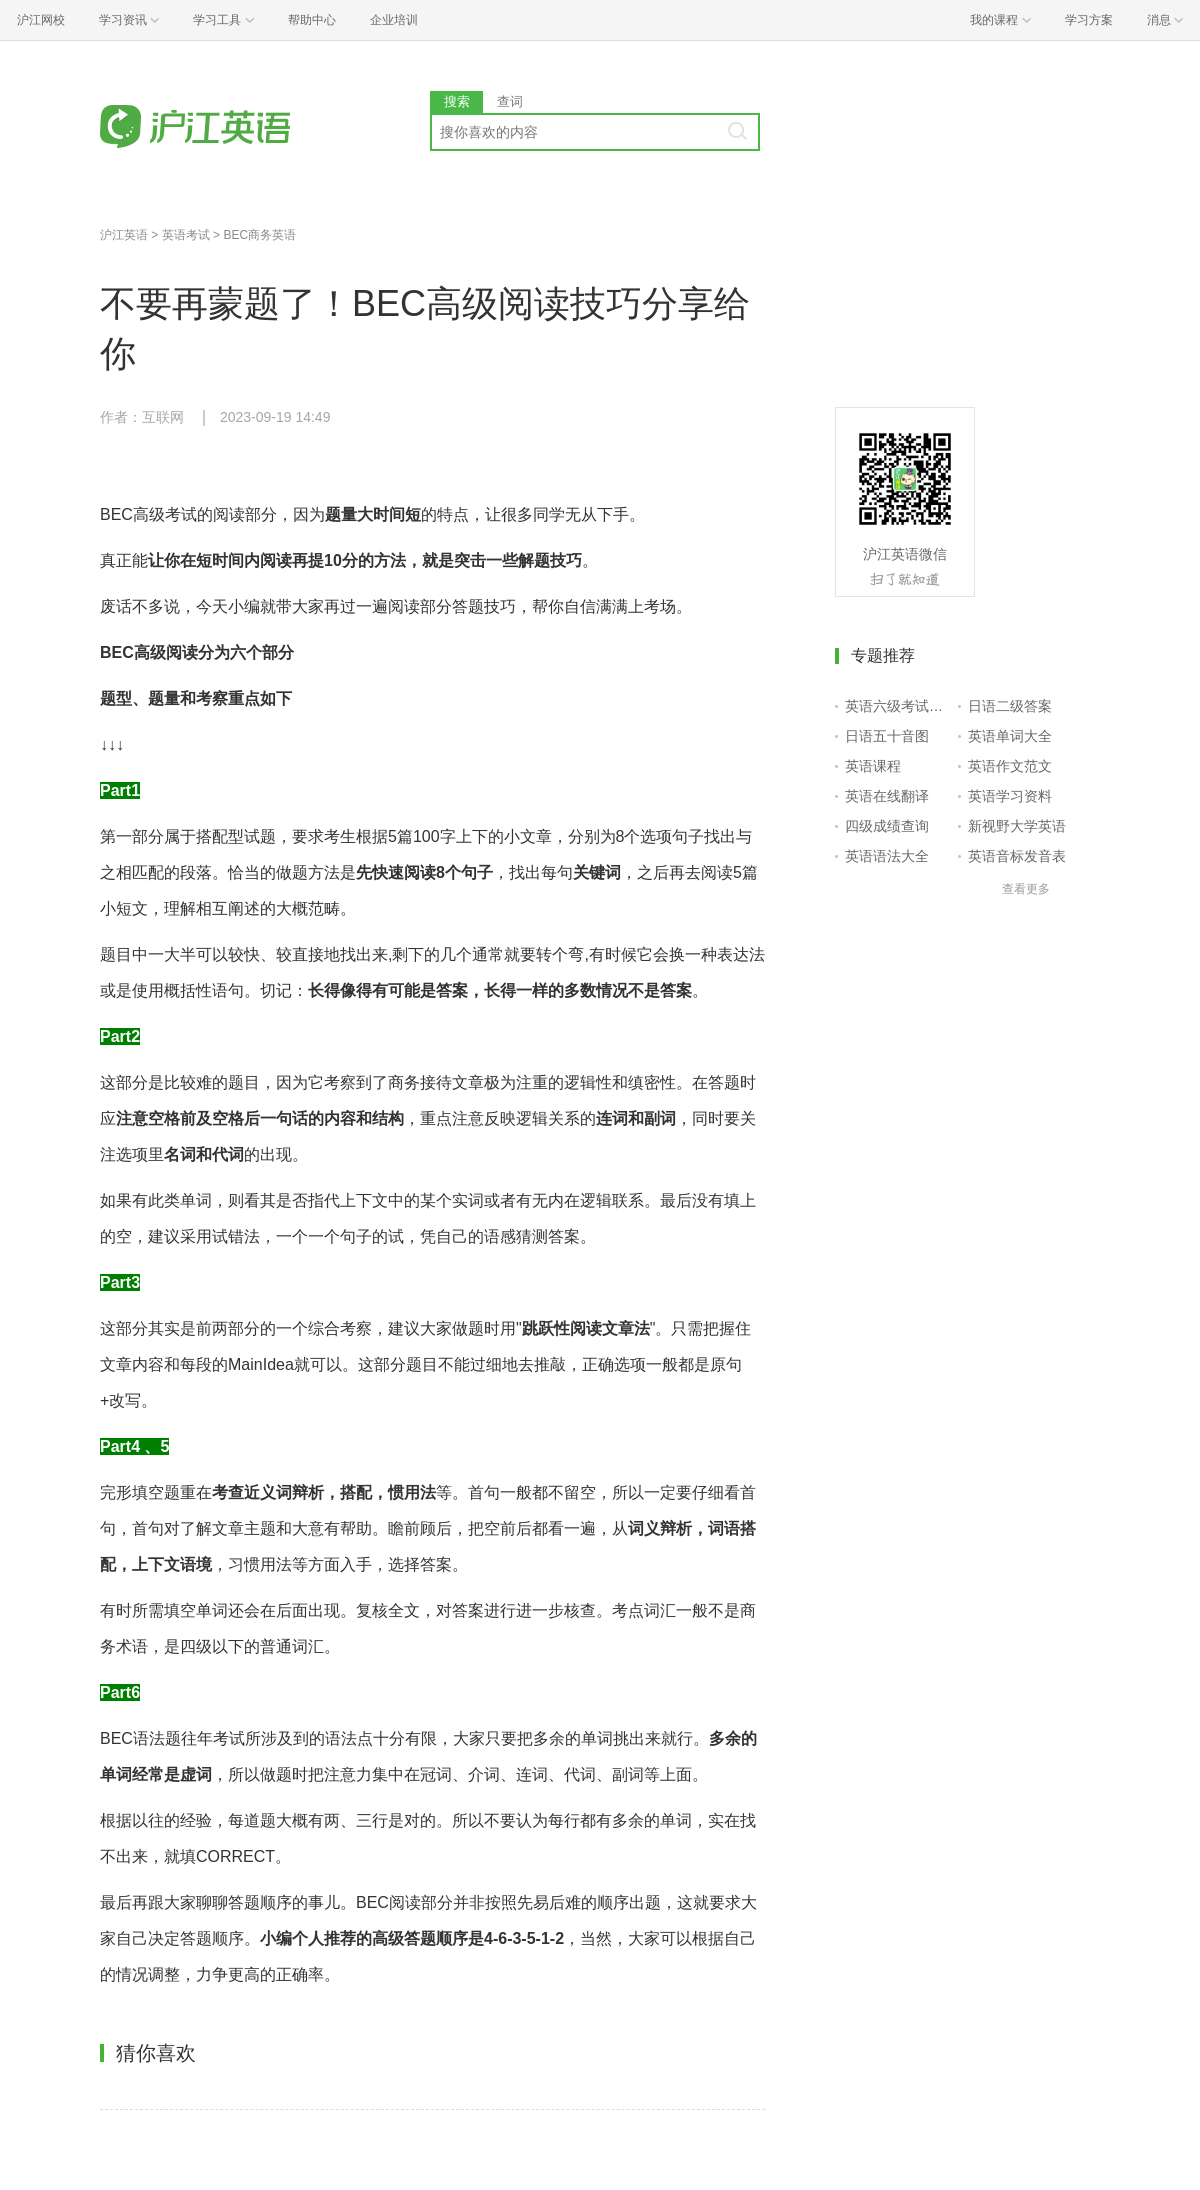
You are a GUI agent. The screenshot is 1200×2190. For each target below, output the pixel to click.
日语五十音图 (887, 736)
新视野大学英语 (1017, 826)
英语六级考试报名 (897, 706)
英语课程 (873, 766)
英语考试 (186, 235)
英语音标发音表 (1017, 856)
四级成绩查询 (887, 826)
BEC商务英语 (259, 235)
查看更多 (1026, 889)
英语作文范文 (1010, 766)
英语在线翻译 (887, 796)
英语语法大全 (887, 856)
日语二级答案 (1010, 706)
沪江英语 (124, 235)
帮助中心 (312, 20)
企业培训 (394, 20)
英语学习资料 (1010, 796)
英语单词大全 (1010, 736)
